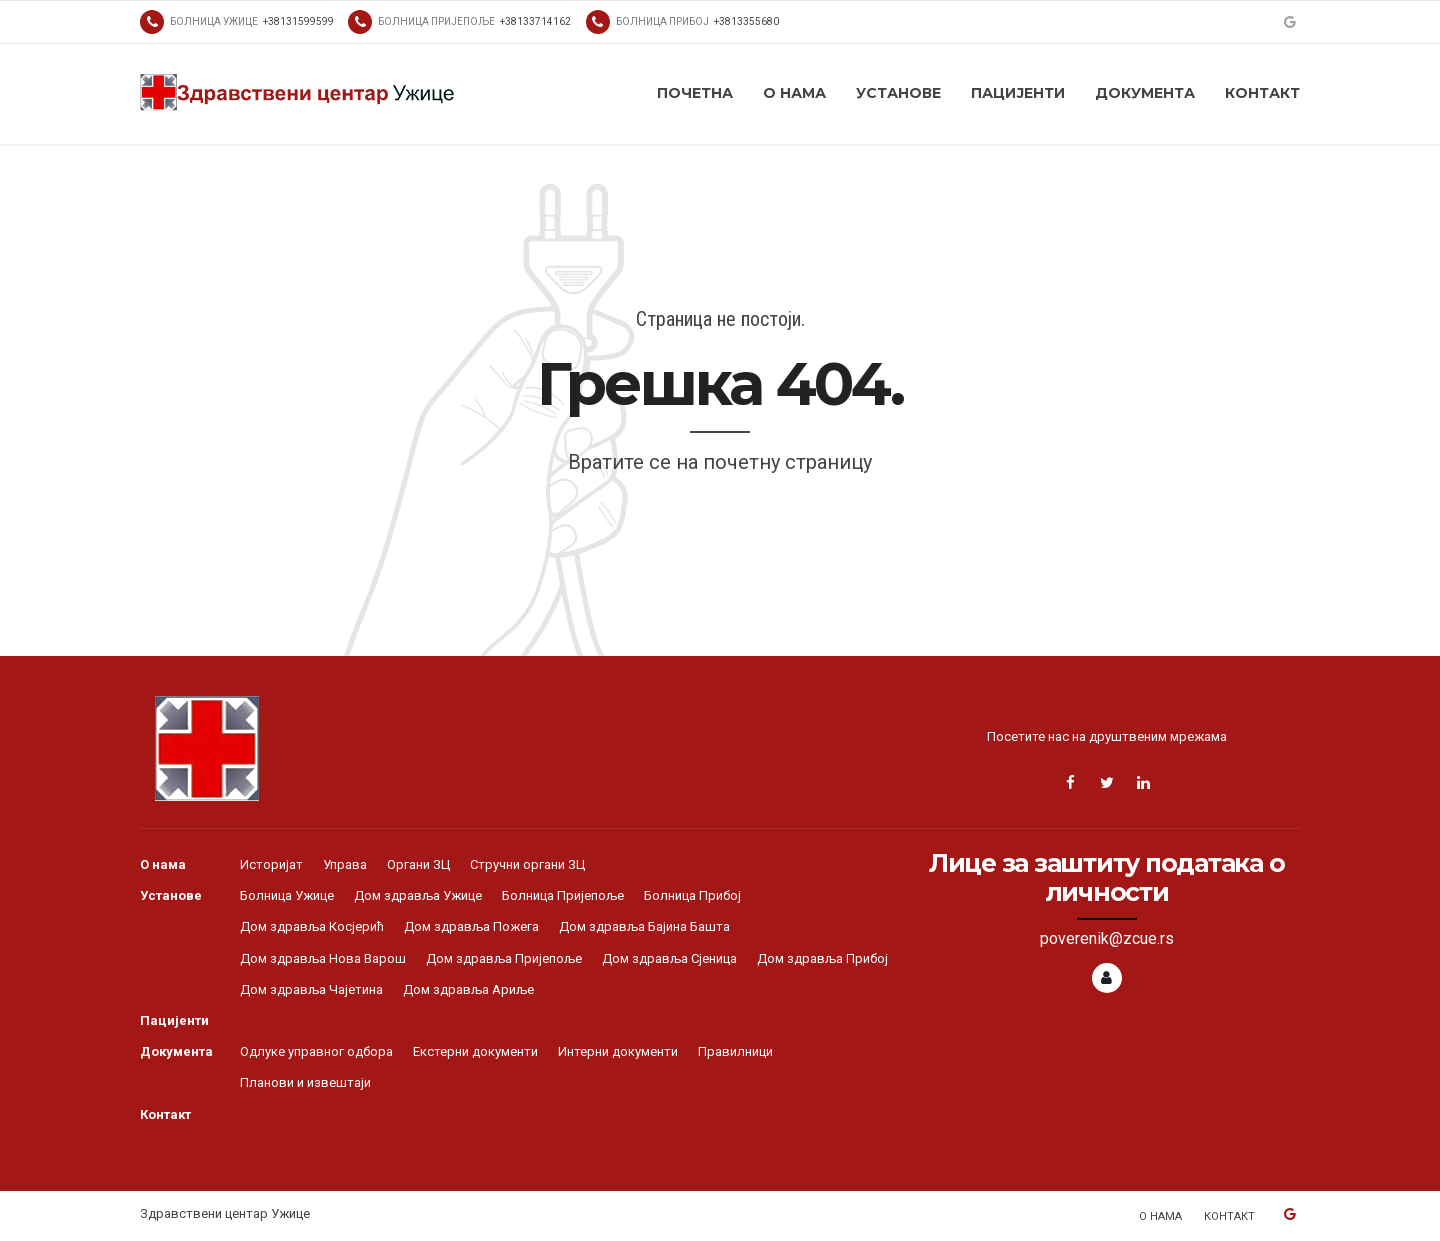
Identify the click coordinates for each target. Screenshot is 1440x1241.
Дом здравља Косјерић (312, 926)
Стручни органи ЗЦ (527, 864)
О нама (794, 93)
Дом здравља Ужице (418, 895)
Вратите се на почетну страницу (720, 462)
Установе (898, 93)
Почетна (695, 93)
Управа (345, 864)
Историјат (271, 864)
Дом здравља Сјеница (669, 958)
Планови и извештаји (305, 1082)
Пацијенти (1018, 93)
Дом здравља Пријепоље (504, 958)
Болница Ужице (287, 895)
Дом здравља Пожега (471, 926)
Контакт (1262, 93)
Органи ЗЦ (418, 864)
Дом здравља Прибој (822, 958)
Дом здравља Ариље (468, 989)
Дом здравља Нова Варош (323, 958)
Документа (1145, 93)
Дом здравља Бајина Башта (644, 926)
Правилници (735, 1051)
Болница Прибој (692, 895)
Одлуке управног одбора (316, 1051)
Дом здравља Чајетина (311, 989)
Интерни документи (618, 1051)
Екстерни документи (475, 1051)
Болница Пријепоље (563, 895)
